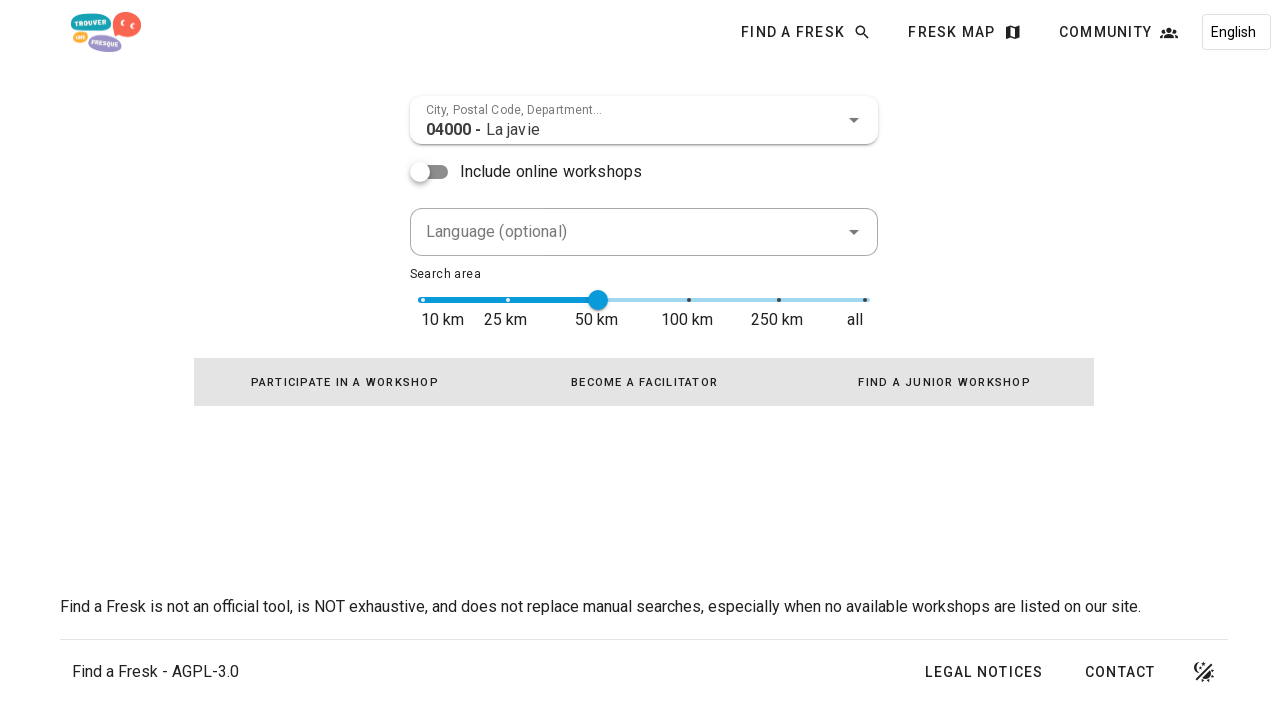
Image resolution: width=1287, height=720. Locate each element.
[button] (854, 120)
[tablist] (644, 382)
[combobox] (644, 120)
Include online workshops (551, 171)
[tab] (344, 382)
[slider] (598, 300)
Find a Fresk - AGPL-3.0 (155, 671)
